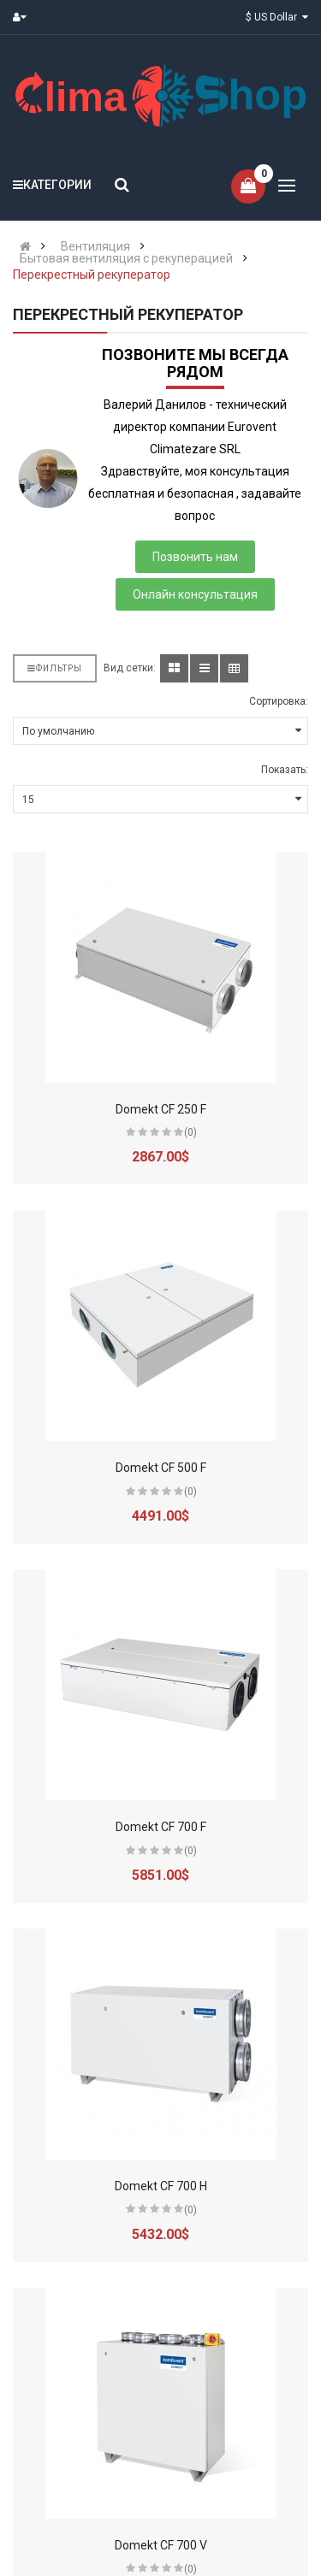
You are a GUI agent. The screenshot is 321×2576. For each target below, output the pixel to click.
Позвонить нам (195, 557)
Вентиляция (95, 246)
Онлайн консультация (195, 594)
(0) (190, 1132)
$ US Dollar (277, 17)
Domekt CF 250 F (161, 1109)
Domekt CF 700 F (161, 1827)
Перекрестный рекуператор (91, 275)
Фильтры (54, 668)
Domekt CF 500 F (161, 1467)
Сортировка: (278, 701)
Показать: (284, 770)
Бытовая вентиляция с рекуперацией (126, 258)
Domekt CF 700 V (161, 2545)
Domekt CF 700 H (161, 2186)
